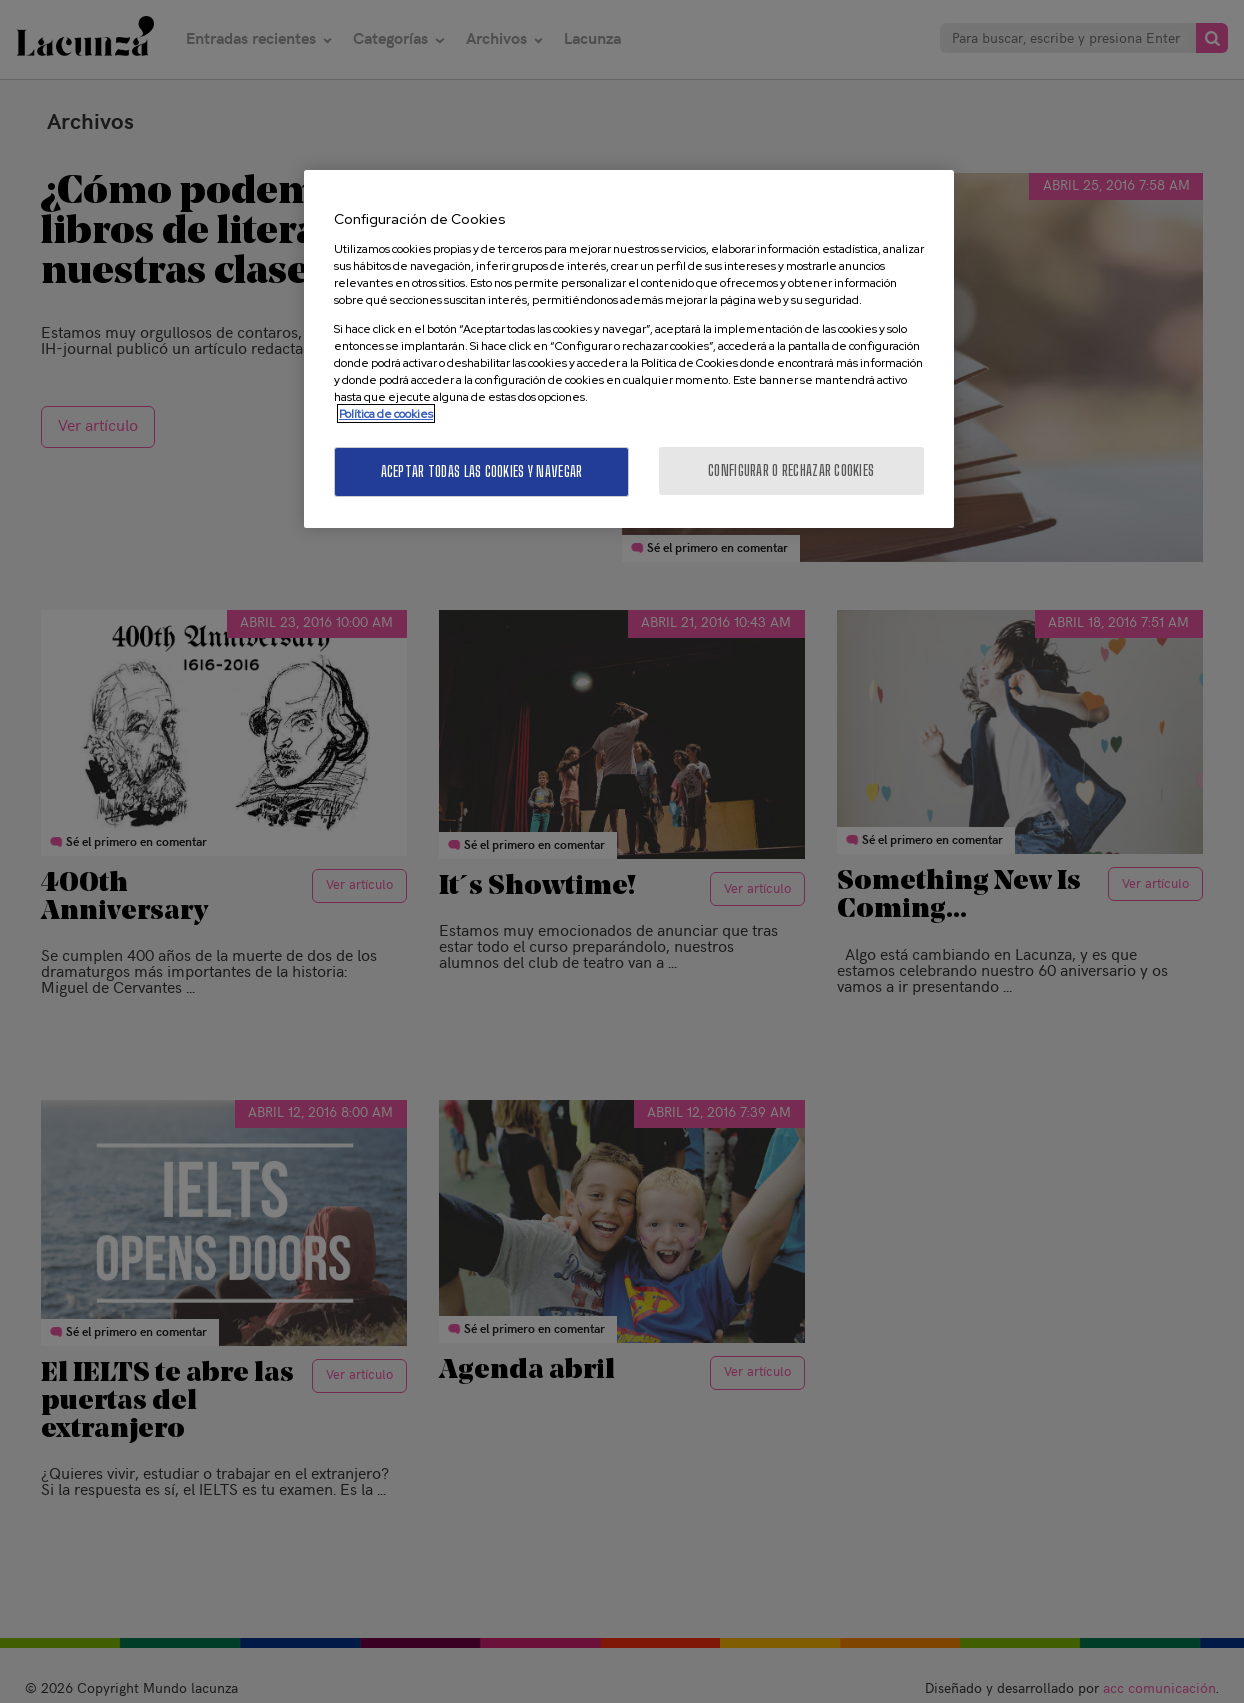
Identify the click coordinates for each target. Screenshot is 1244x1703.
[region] (629, 349)
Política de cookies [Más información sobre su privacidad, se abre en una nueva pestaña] (386, 413)
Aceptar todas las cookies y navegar (482, 471)
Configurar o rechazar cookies (791, 470)
